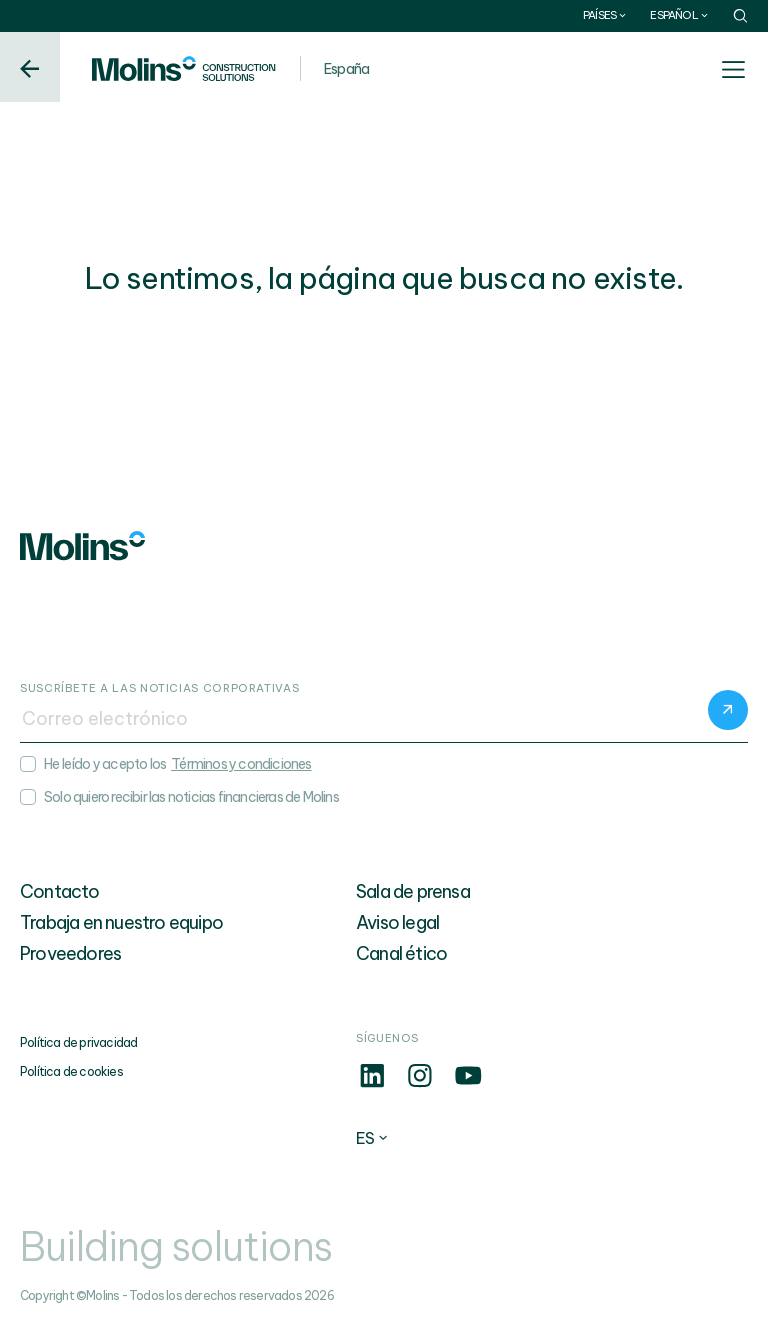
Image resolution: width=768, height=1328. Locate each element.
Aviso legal (397, 922)
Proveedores (70, 953)
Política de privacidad (78, 1042)
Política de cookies (71, 1071)
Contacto (60, 891)
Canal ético (401, 953)
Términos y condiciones (241, 764)
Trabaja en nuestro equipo (121, 922)
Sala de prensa (413, 891)
